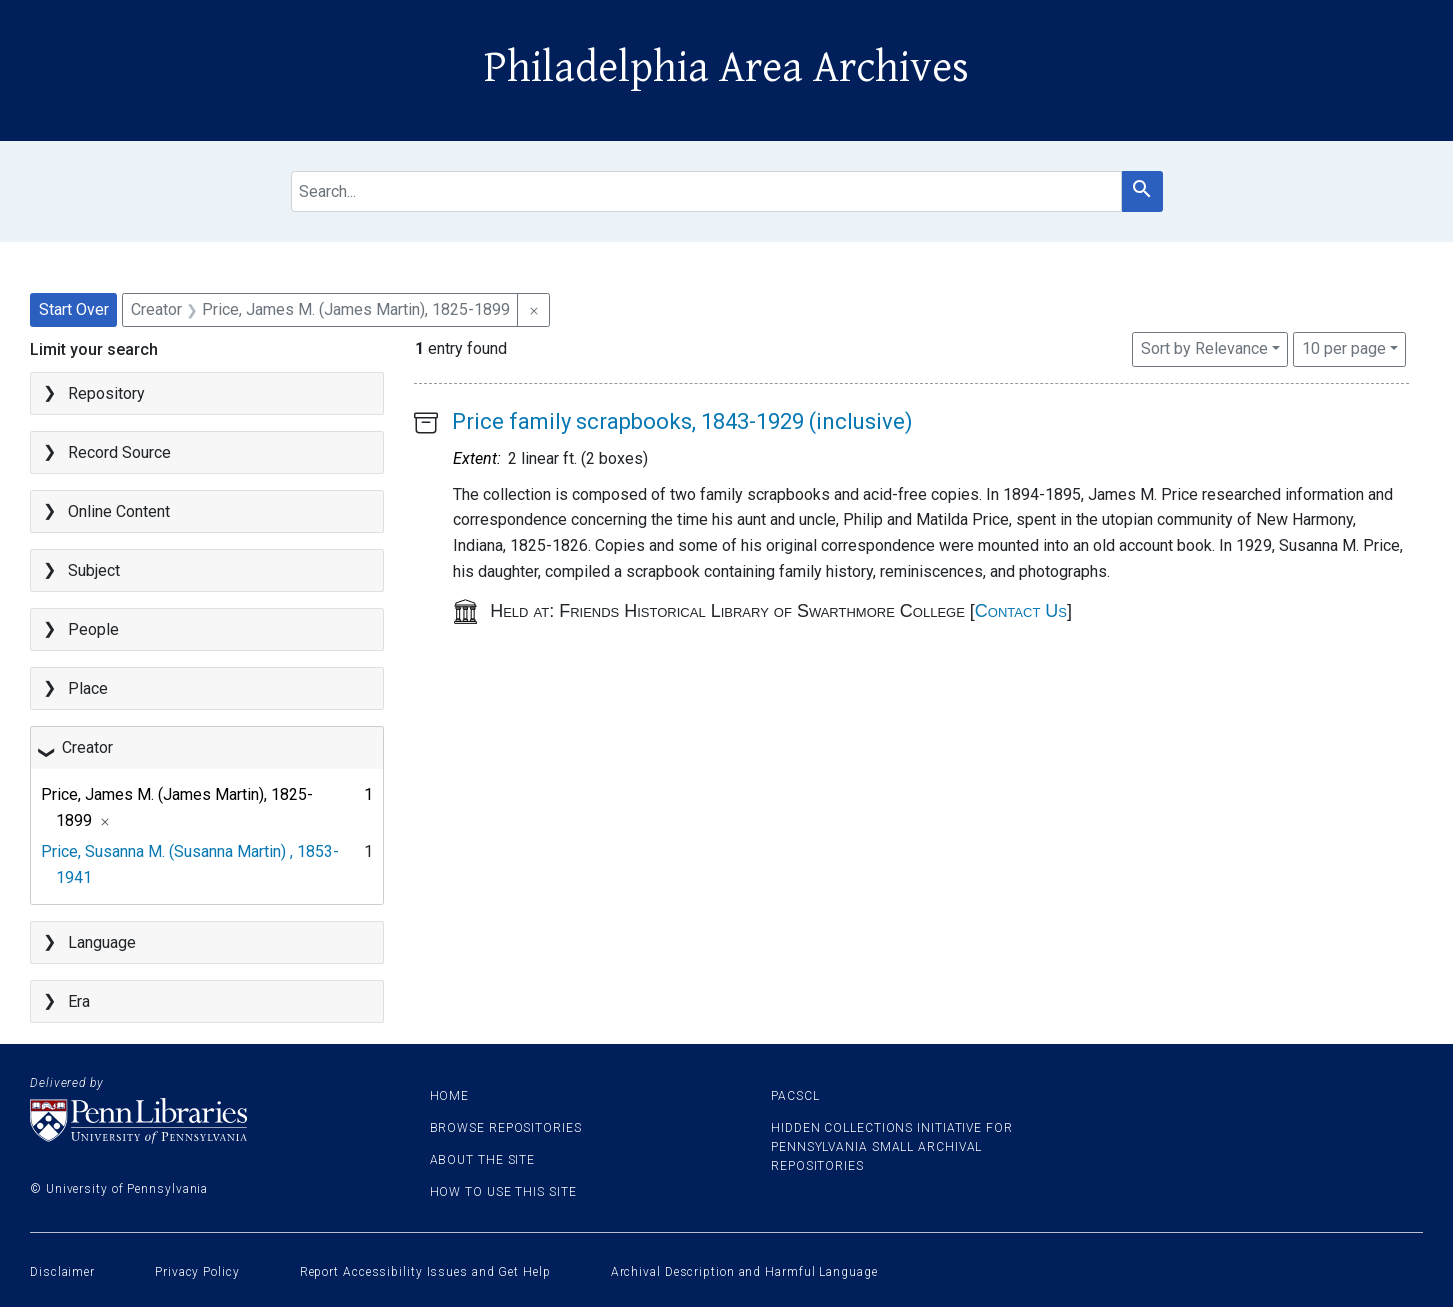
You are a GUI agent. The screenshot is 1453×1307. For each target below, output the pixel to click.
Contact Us (1021, 611)
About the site (483, 1160)
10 (1344, 347)
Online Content (119, 511)
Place (88, 688)
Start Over (74, 309)
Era (79, 1001)
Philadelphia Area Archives (726, 68)
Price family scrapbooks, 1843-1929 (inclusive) (682, 421)
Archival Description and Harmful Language (744, 1272)
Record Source (119, 452)
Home (450, 1096)
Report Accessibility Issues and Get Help (425, 1272)
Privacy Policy (197, 1272)
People (93, 629)
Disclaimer (62, 1272)
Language (102, 942)
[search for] (706, 191)
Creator (87, 747)
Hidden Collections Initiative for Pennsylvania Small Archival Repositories (892, 1147)
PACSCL (795, 1096)
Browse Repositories (506, 1128)
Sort (1204, 348)
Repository (106, 393)
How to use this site (503, 1192)
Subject (94, 570)
